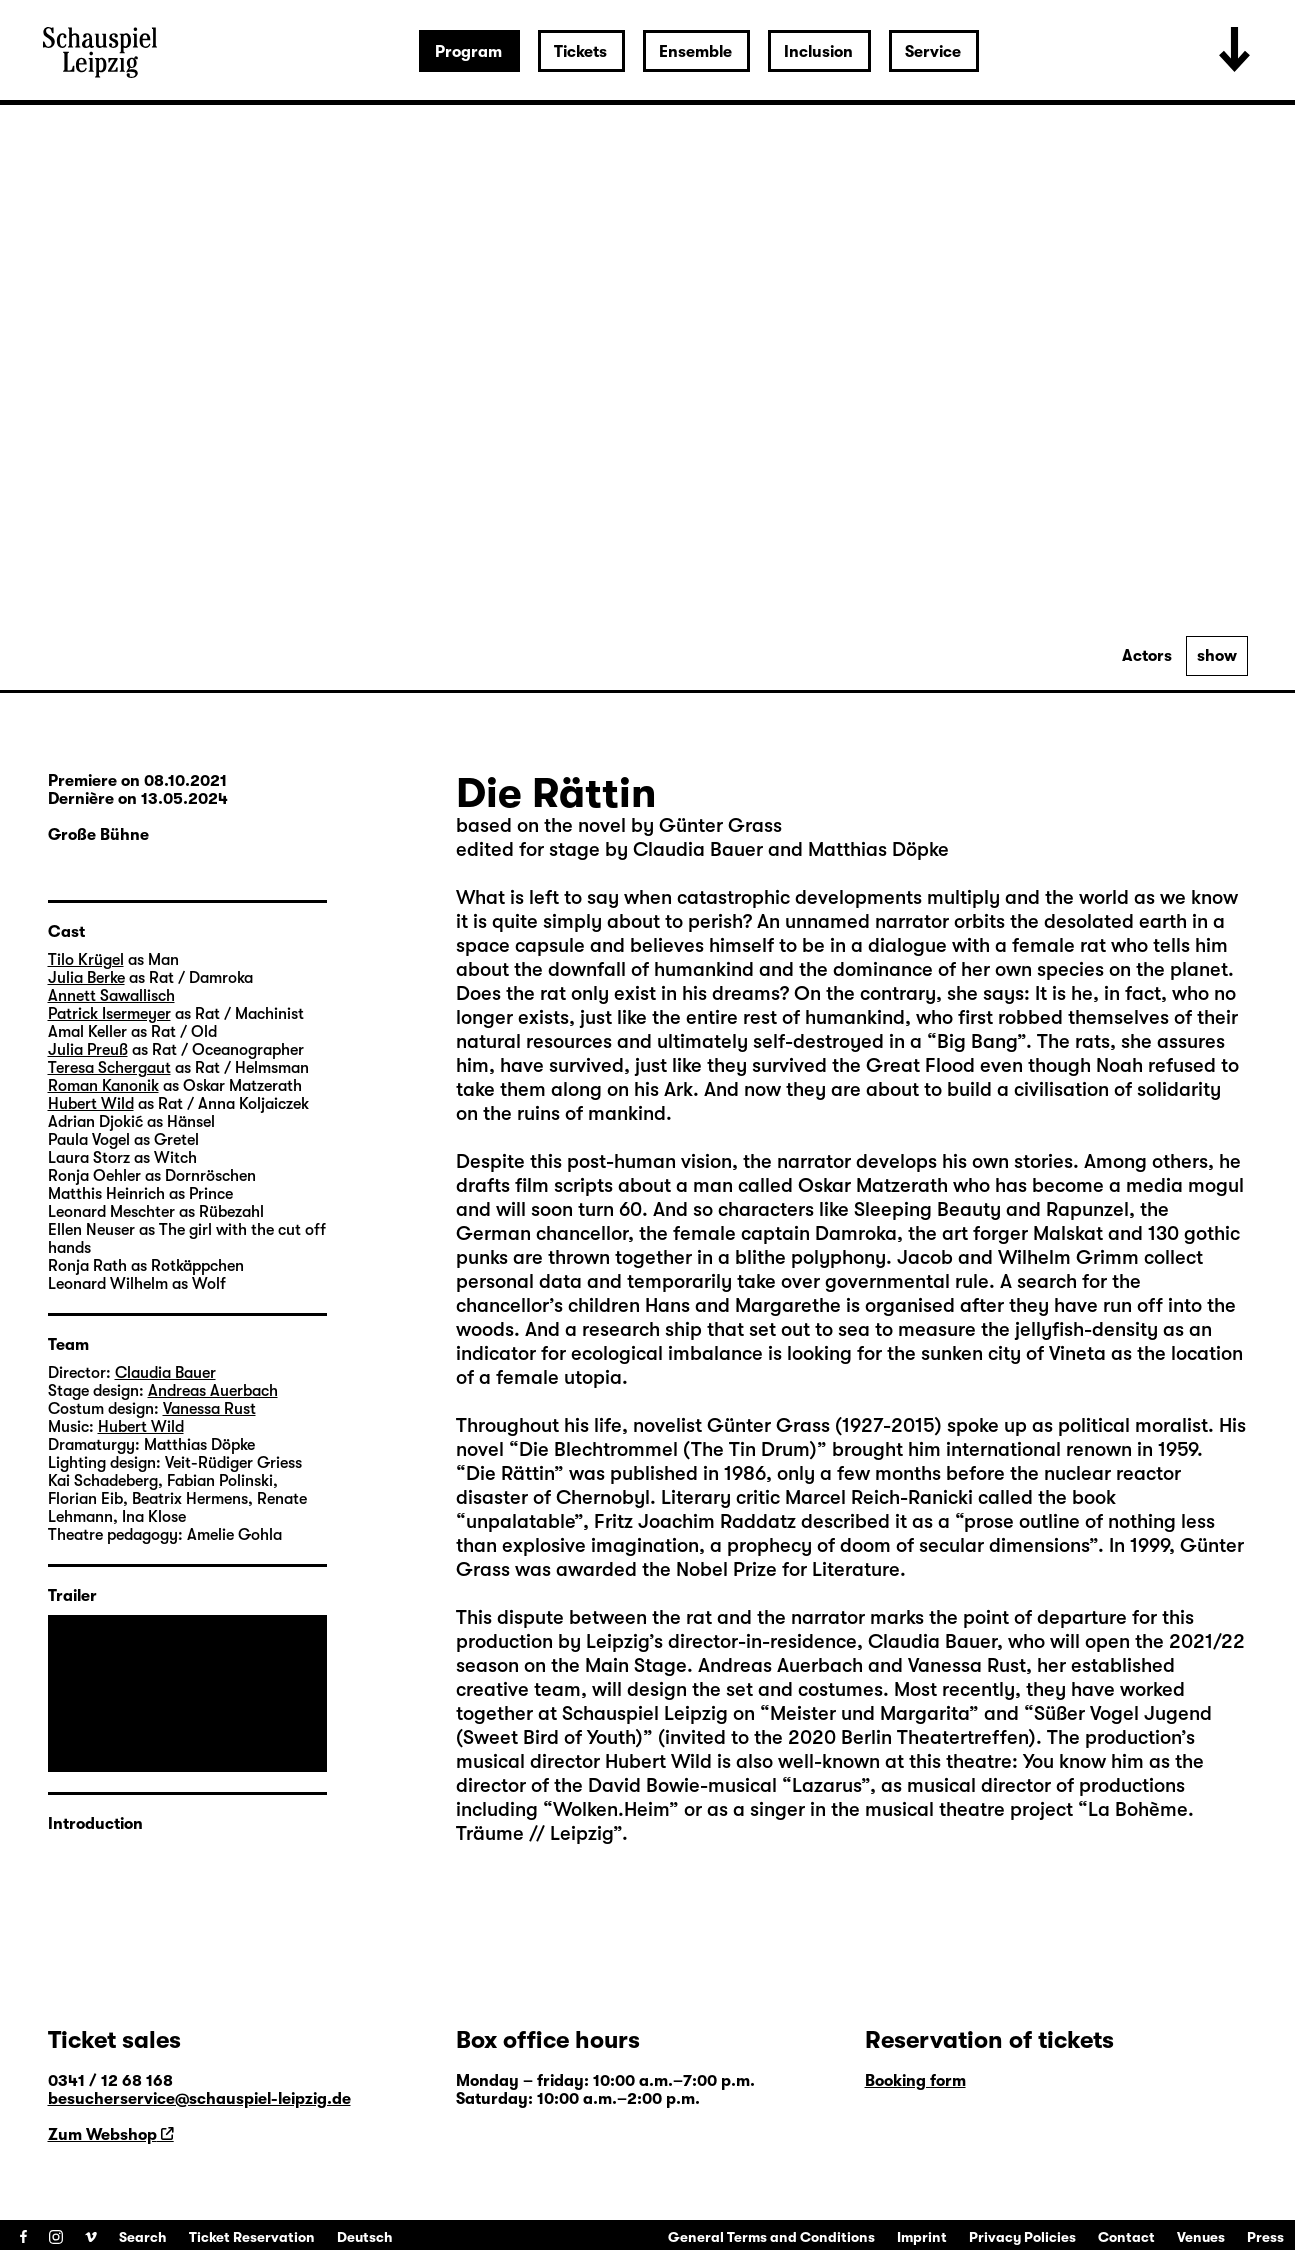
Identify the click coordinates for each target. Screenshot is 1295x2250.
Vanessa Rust (209, 1409)
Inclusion (818, 52)
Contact (1126, 2237)
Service (933, 52)
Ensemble (695, 52)
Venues (1201, 2237)
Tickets (580, 52)
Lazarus (826, 1785)
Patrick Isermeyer (109, 1014)
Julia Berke (86, 978)
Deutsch (365, 2237)
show (1217, 656)
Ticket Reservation (252, 2237)
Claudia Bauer (932, 1641)
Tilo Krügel (86, 960)
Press (1265, 2237)
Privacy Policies (1022, 2237)
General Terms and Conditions (771, 2237)
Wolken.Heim (611, 1809)
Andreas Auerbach (213, 1391)
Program (468, 52)
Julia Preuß (88, 1050)
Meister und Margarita (869, 1713)
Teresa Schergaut (109, 1068)
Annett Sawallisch (111, 996)
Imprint (922, 2237)
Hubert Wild (91, 1104)
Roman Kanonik (103, 1086)
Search (143, 2237)
